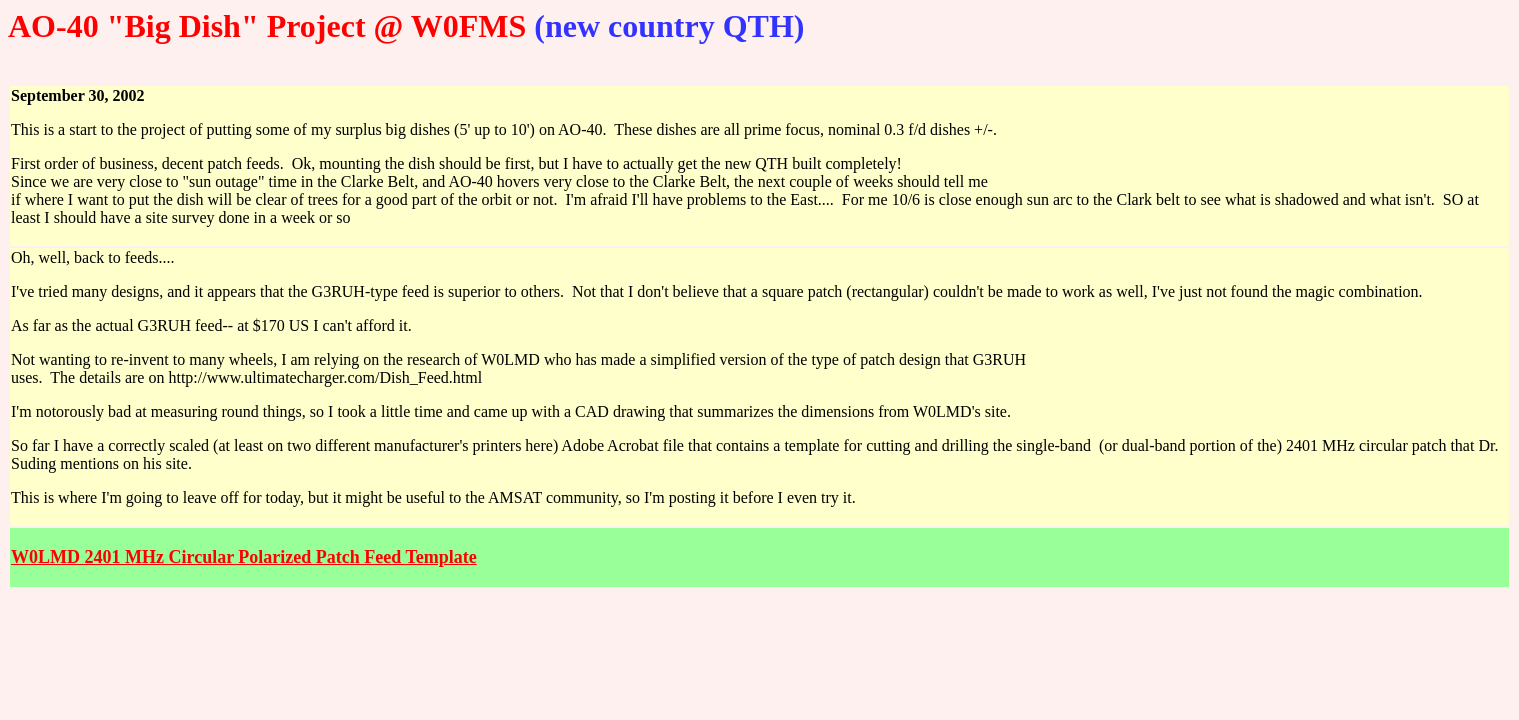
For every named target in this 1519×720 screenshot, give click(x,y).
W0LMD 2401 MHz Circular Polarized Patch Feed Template (244, 557)
